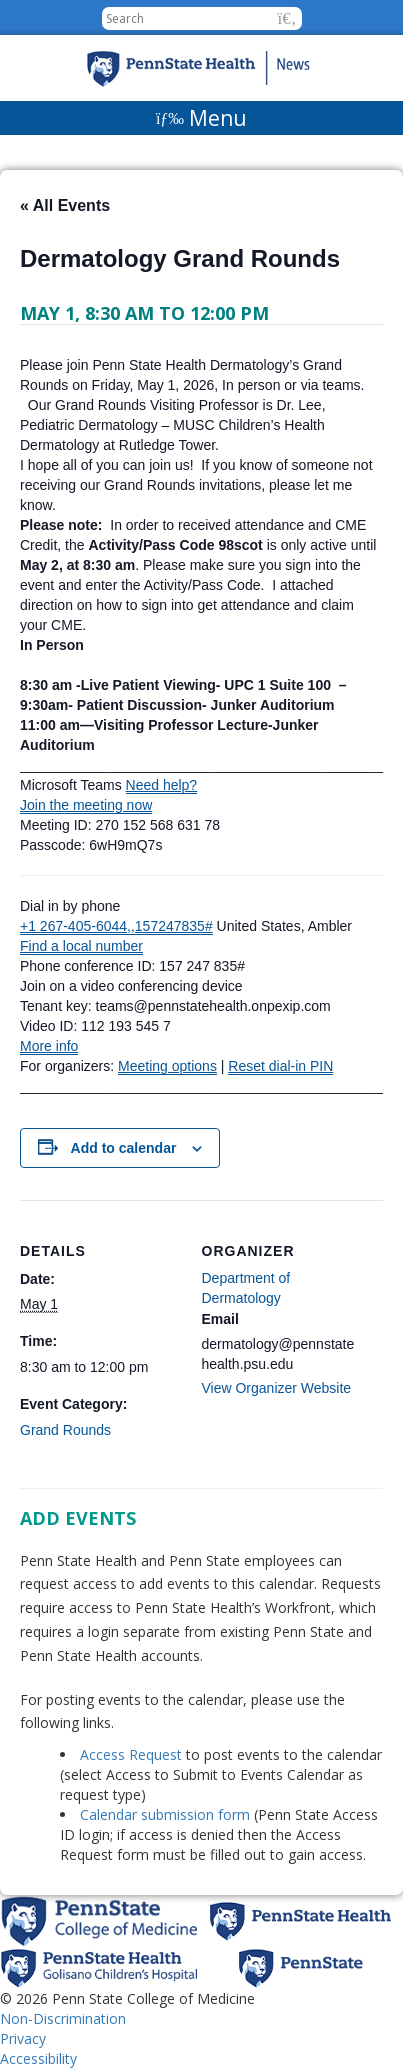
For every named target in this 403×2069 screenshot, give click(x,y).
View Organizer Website (277, 1388)
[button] (287, 18)
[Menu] (201, 118)
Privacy (23, 2038)
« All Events (65, 205)
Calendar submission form (165, 1814)
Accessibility (38, 2058)
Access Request (133, 1754)
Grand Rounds (65, 1430)
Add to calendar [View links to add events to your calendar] (124, 1148)
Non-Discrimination (63, 2018)
